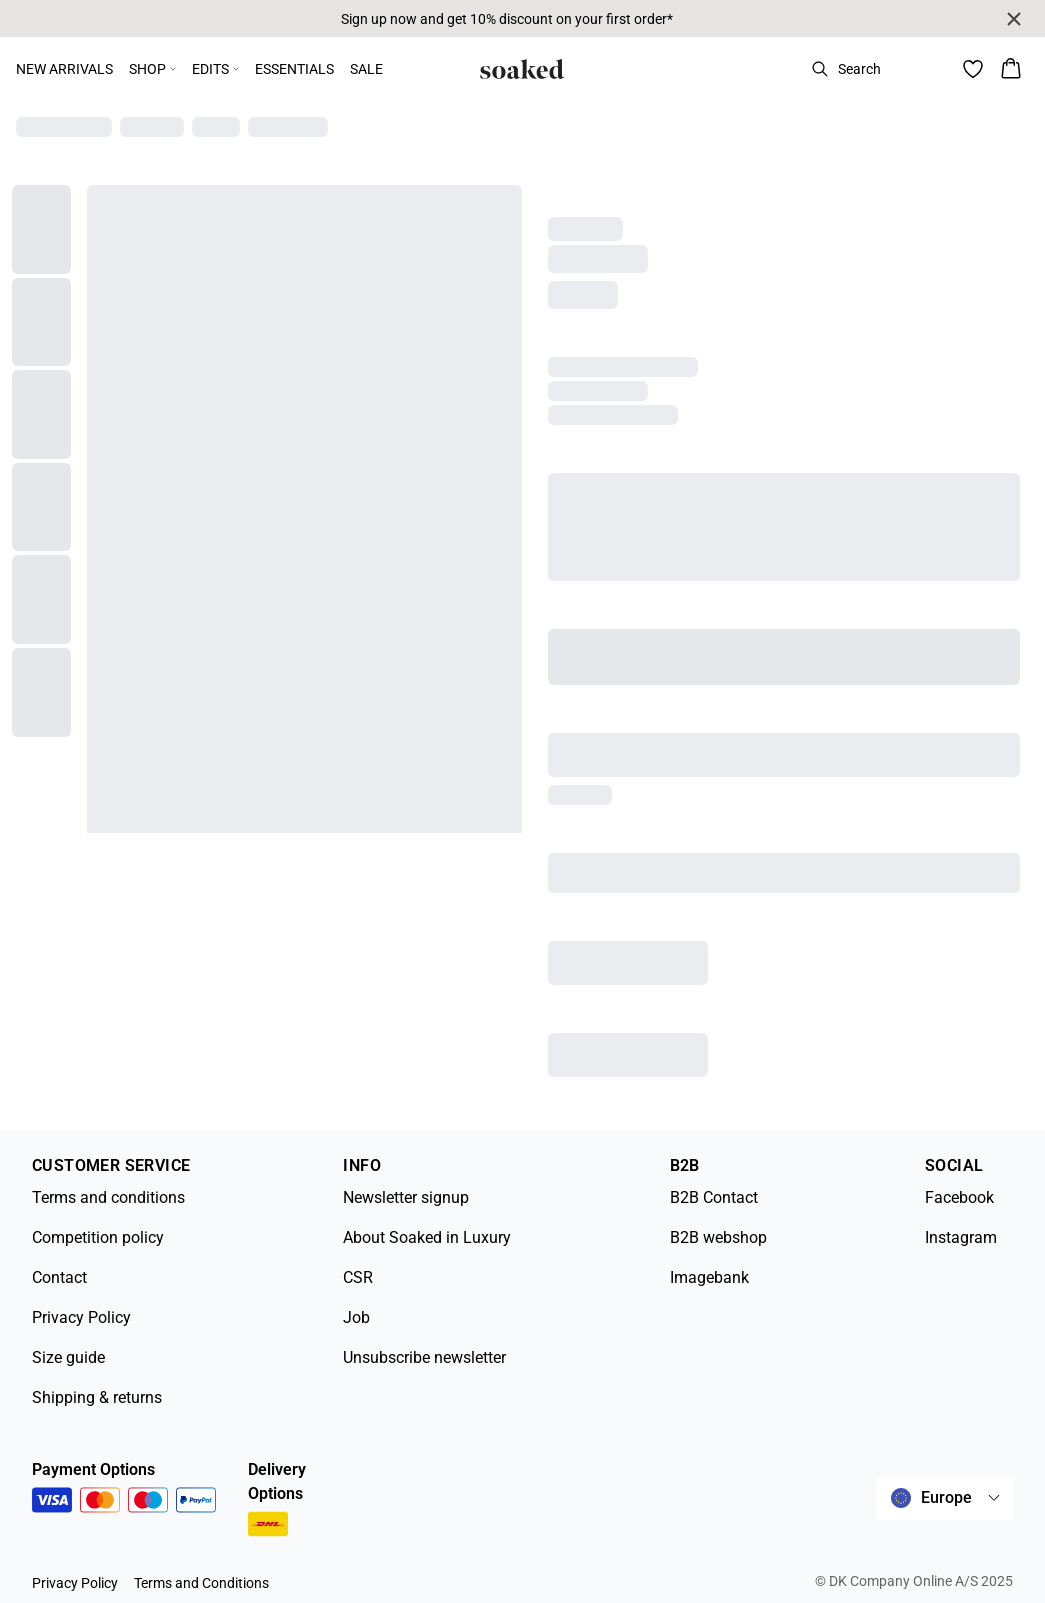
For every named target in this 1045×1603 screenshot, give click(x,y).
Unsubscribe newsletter (424, 1357)
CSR (358, 1277)
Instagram (961, 1237)
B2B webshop (718, 1237)
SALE (366, 69)
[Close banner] (1014, 19)
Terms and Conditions (201, 1583)
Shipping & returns (97, 1397)
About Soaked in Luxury (427, 1237)
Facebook (959, 1197)
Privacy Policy (81, 1317)
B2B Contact (714, 1197)
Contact (59, 1277)
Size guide (68, 1357)
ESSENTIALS (294, 69)
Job (356, 1317)
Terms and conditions (108, 1197)
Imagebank (709, 1277)
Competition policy (98, 1237)
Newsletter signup (406, 1197)
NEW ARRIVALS (64, 69)
